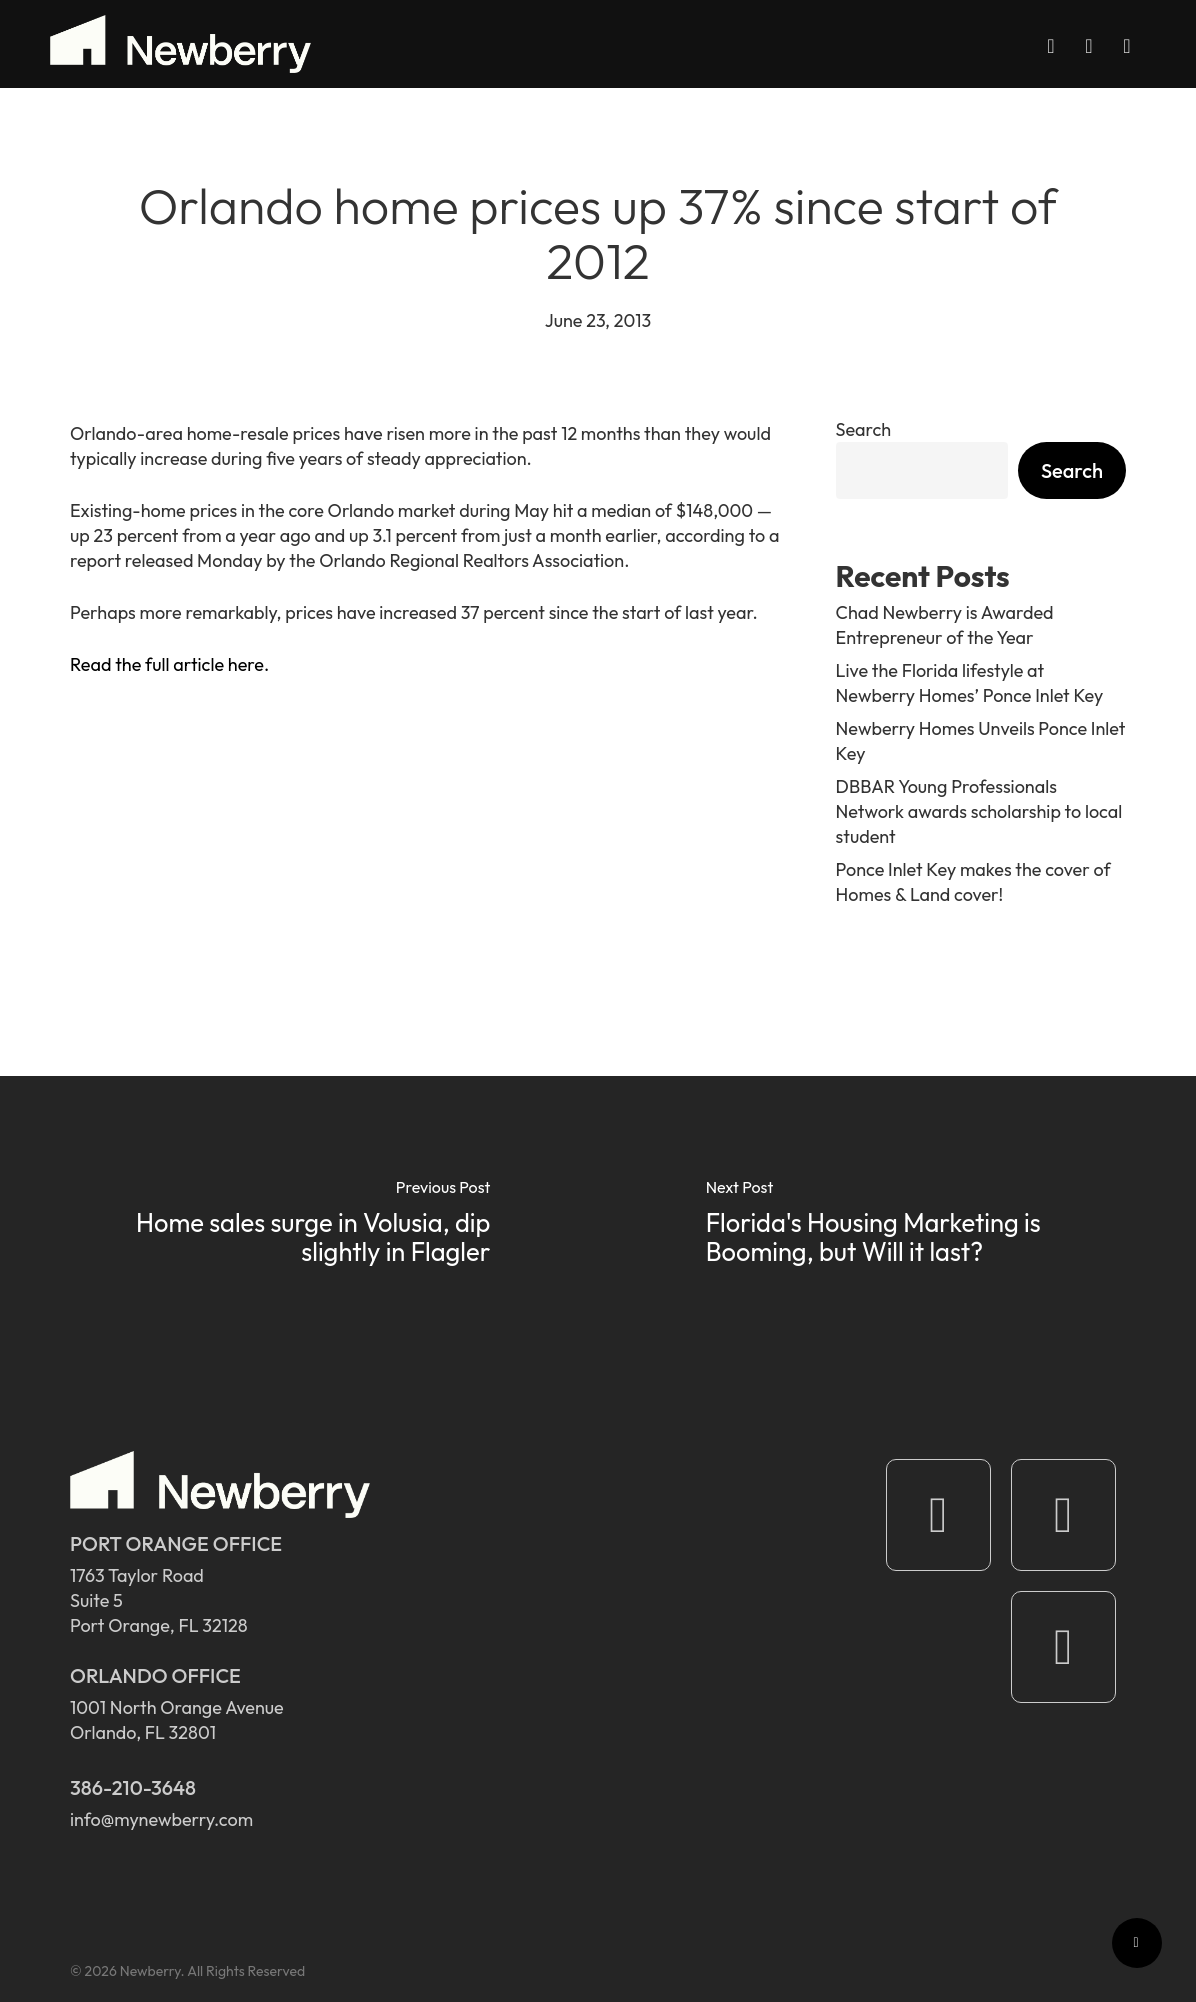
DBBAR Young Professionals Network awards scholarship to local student (979, 811)
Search (864, 429)
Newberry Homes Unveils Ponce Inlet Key (981, 741)
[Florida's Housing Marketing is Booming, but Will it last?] (897, 1226)
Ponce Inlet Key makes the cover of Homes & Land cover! (973, 882)
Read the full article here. (169, 664)
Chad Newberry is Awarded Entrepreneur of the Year (945, 625)
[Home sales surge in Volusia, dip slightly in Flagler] (299, 1226)
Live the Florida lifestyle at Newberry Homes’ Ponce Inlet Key (970, 683)
